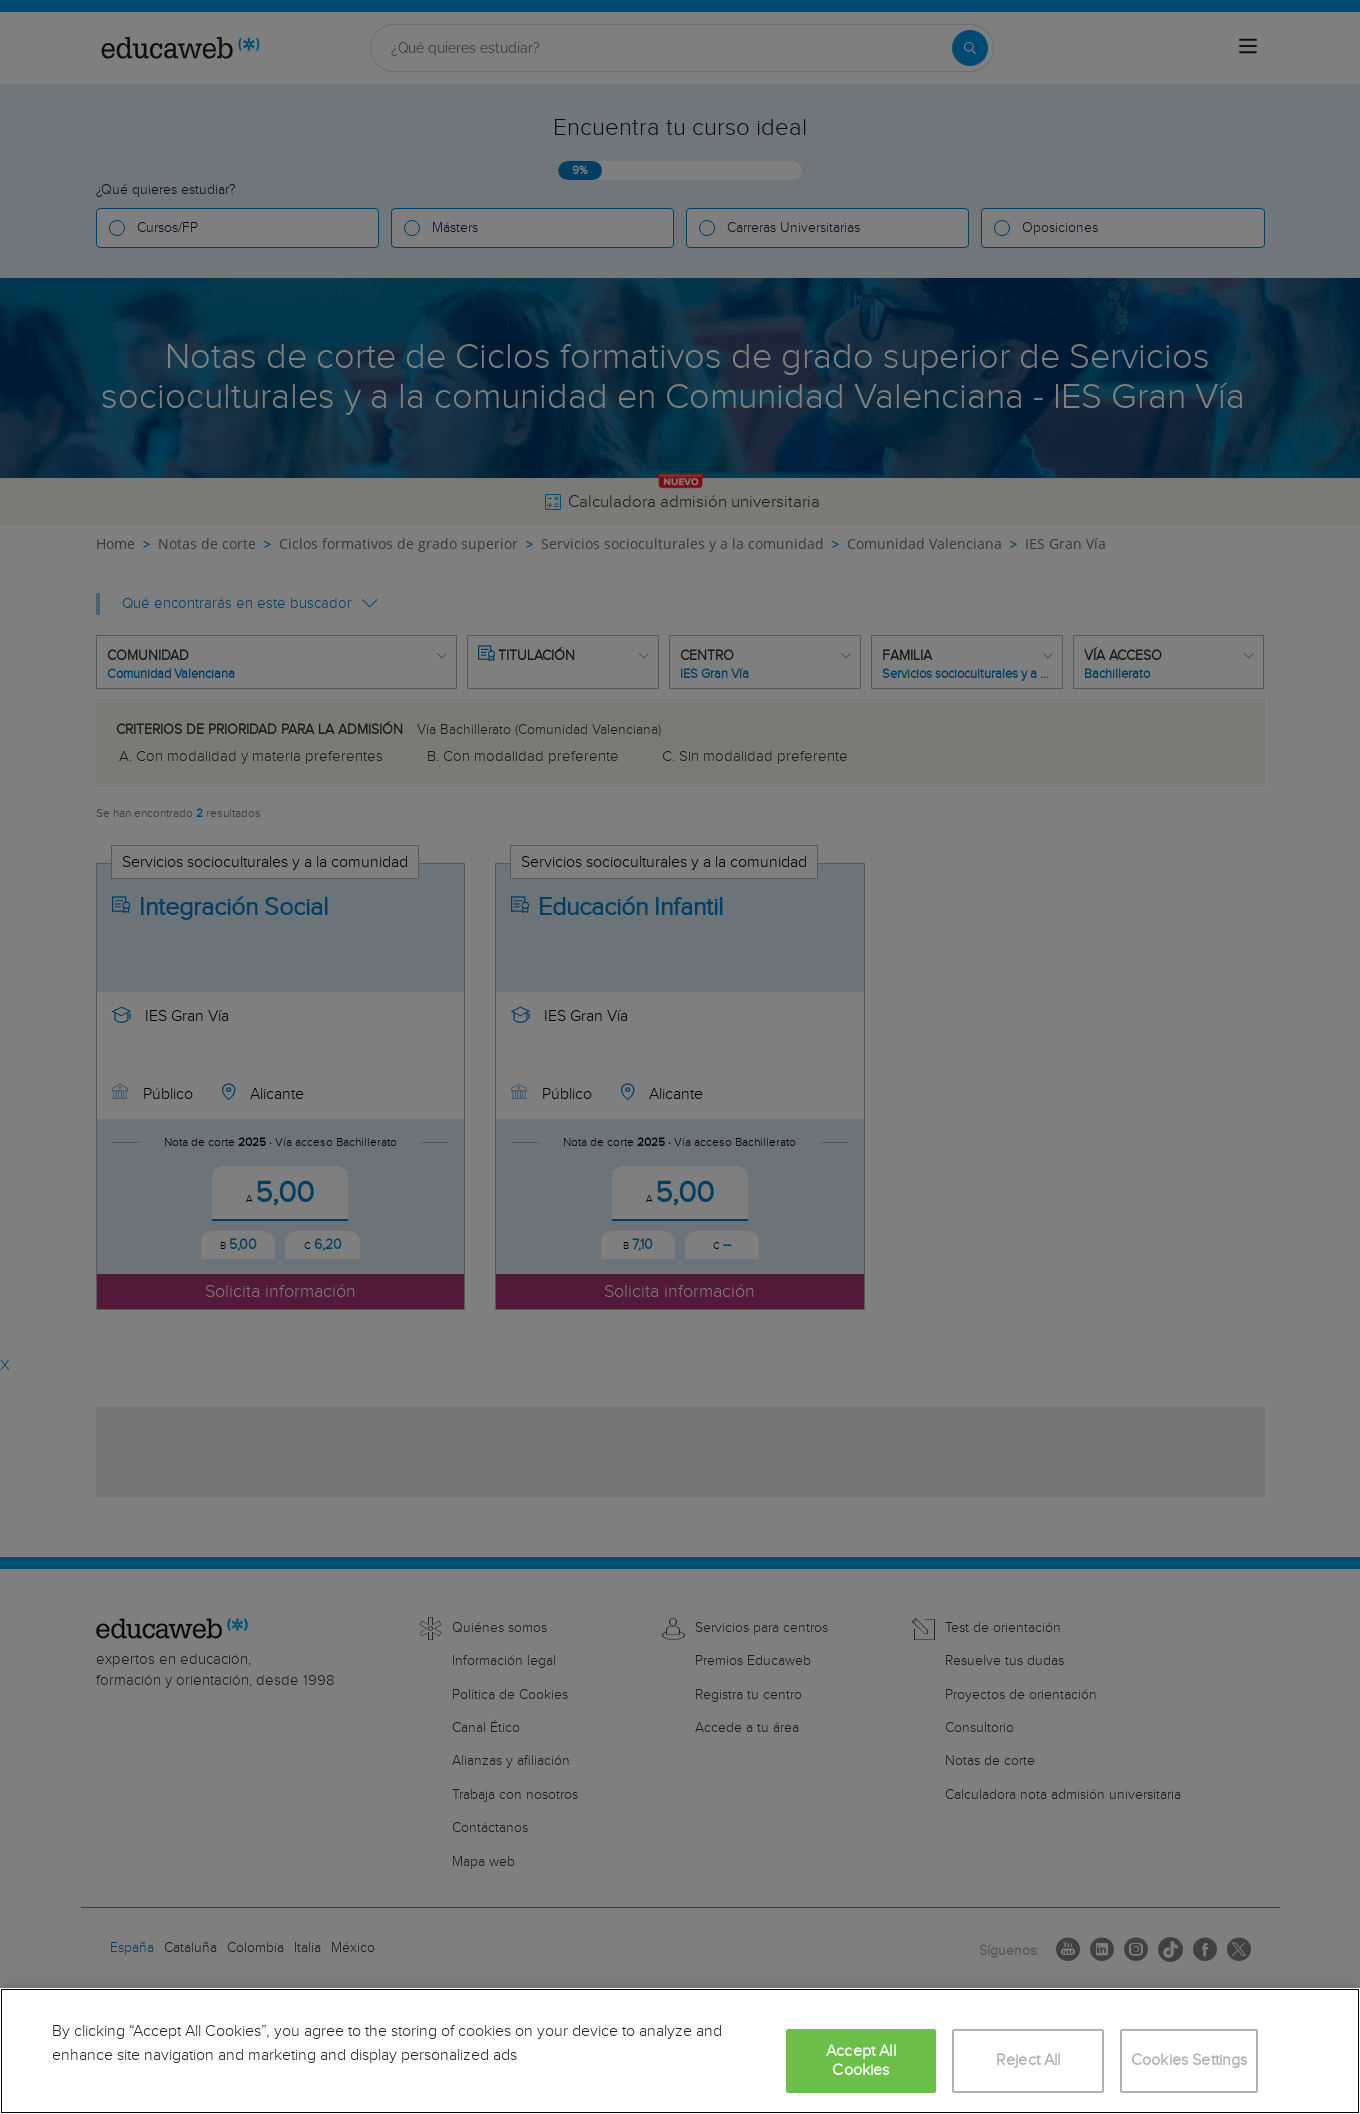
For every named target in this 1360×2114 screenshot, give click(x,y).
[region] (680, 2051)
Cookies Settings (1189, 2060)
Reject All (1028, 2060)
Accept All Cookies (861, 2061)
